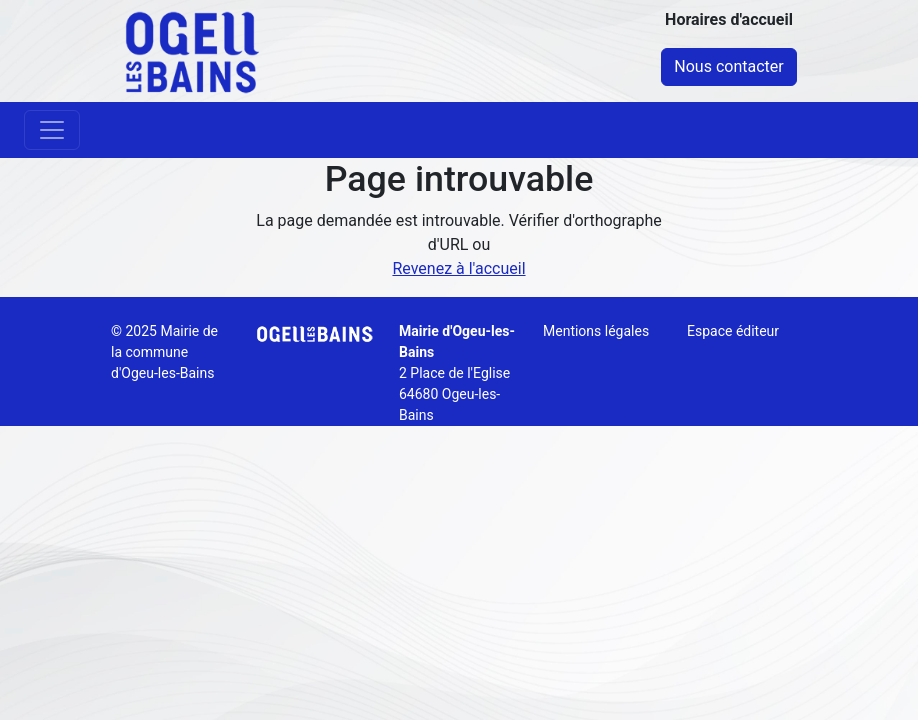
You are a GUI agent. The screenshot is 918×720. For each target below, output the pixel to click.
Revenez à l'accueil (458, 268)
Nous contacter (728, 66)
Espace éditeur (733, 331)
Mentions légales (596, 331)
